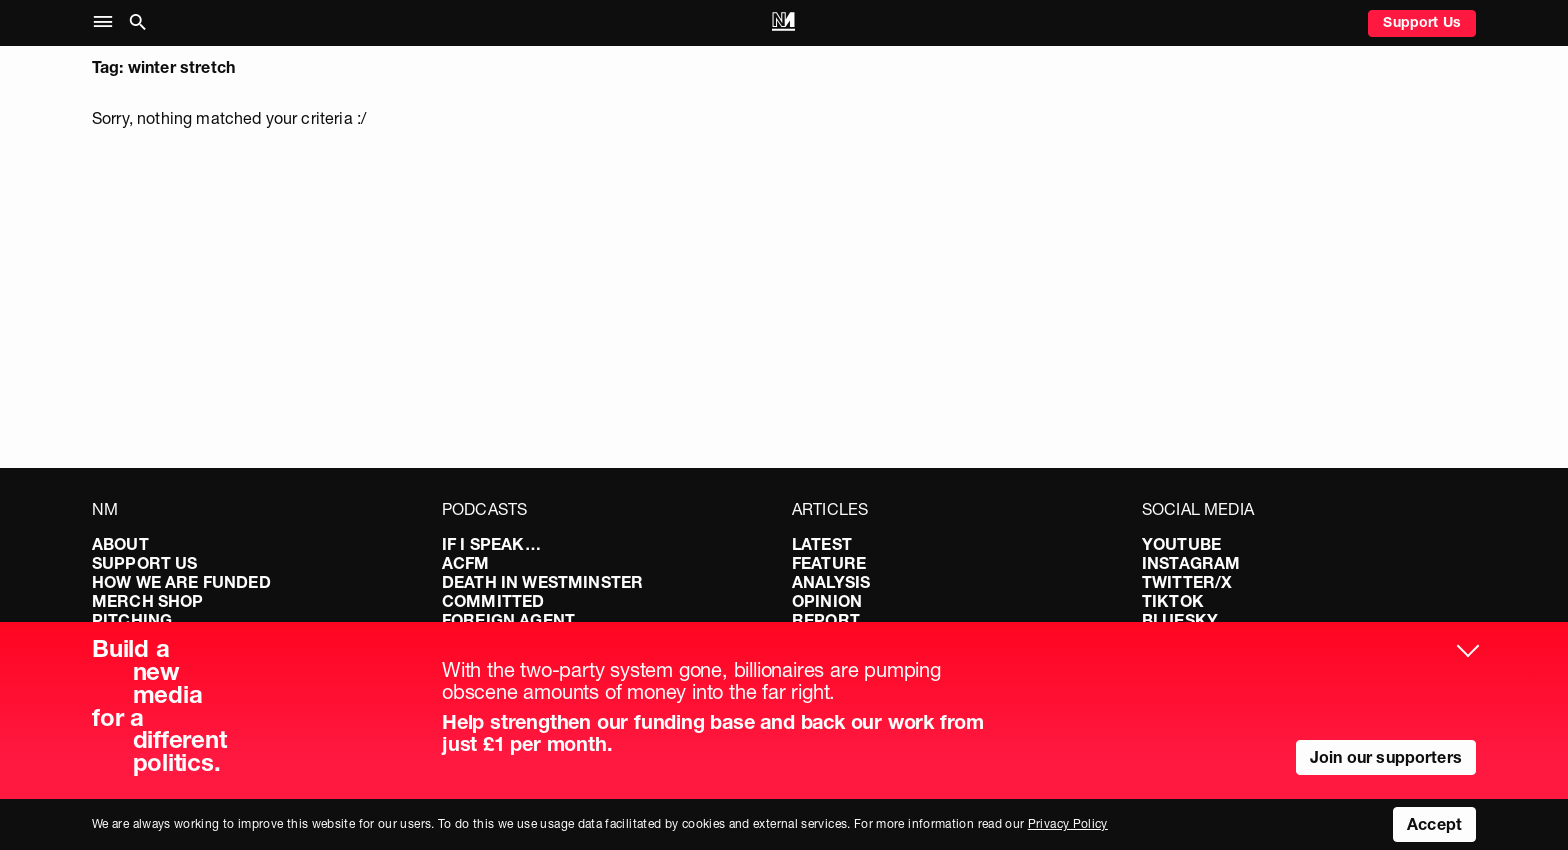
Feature (829, 563)
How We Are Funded (181, 582)
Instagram (1191, 563)
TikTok (1173, 601)
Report (826, 620)
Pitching (132, 620)
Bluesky (1180, 620)
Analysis (831, 582)
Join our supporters (1386, 757)
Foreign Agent (508, 620)
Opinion (827, 601)
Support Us (1422, 22)
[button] (107, 22)
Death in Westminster (542, 582)
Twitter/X (1187, 582)
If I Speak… (491, 544)
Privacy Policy (1068, 823)
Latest (822, 544)
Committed (493, 601)
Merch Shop (148, 601)
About (120, 544)
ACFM (466, 563)
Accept (1434, 824)
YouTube (1181, 544)
